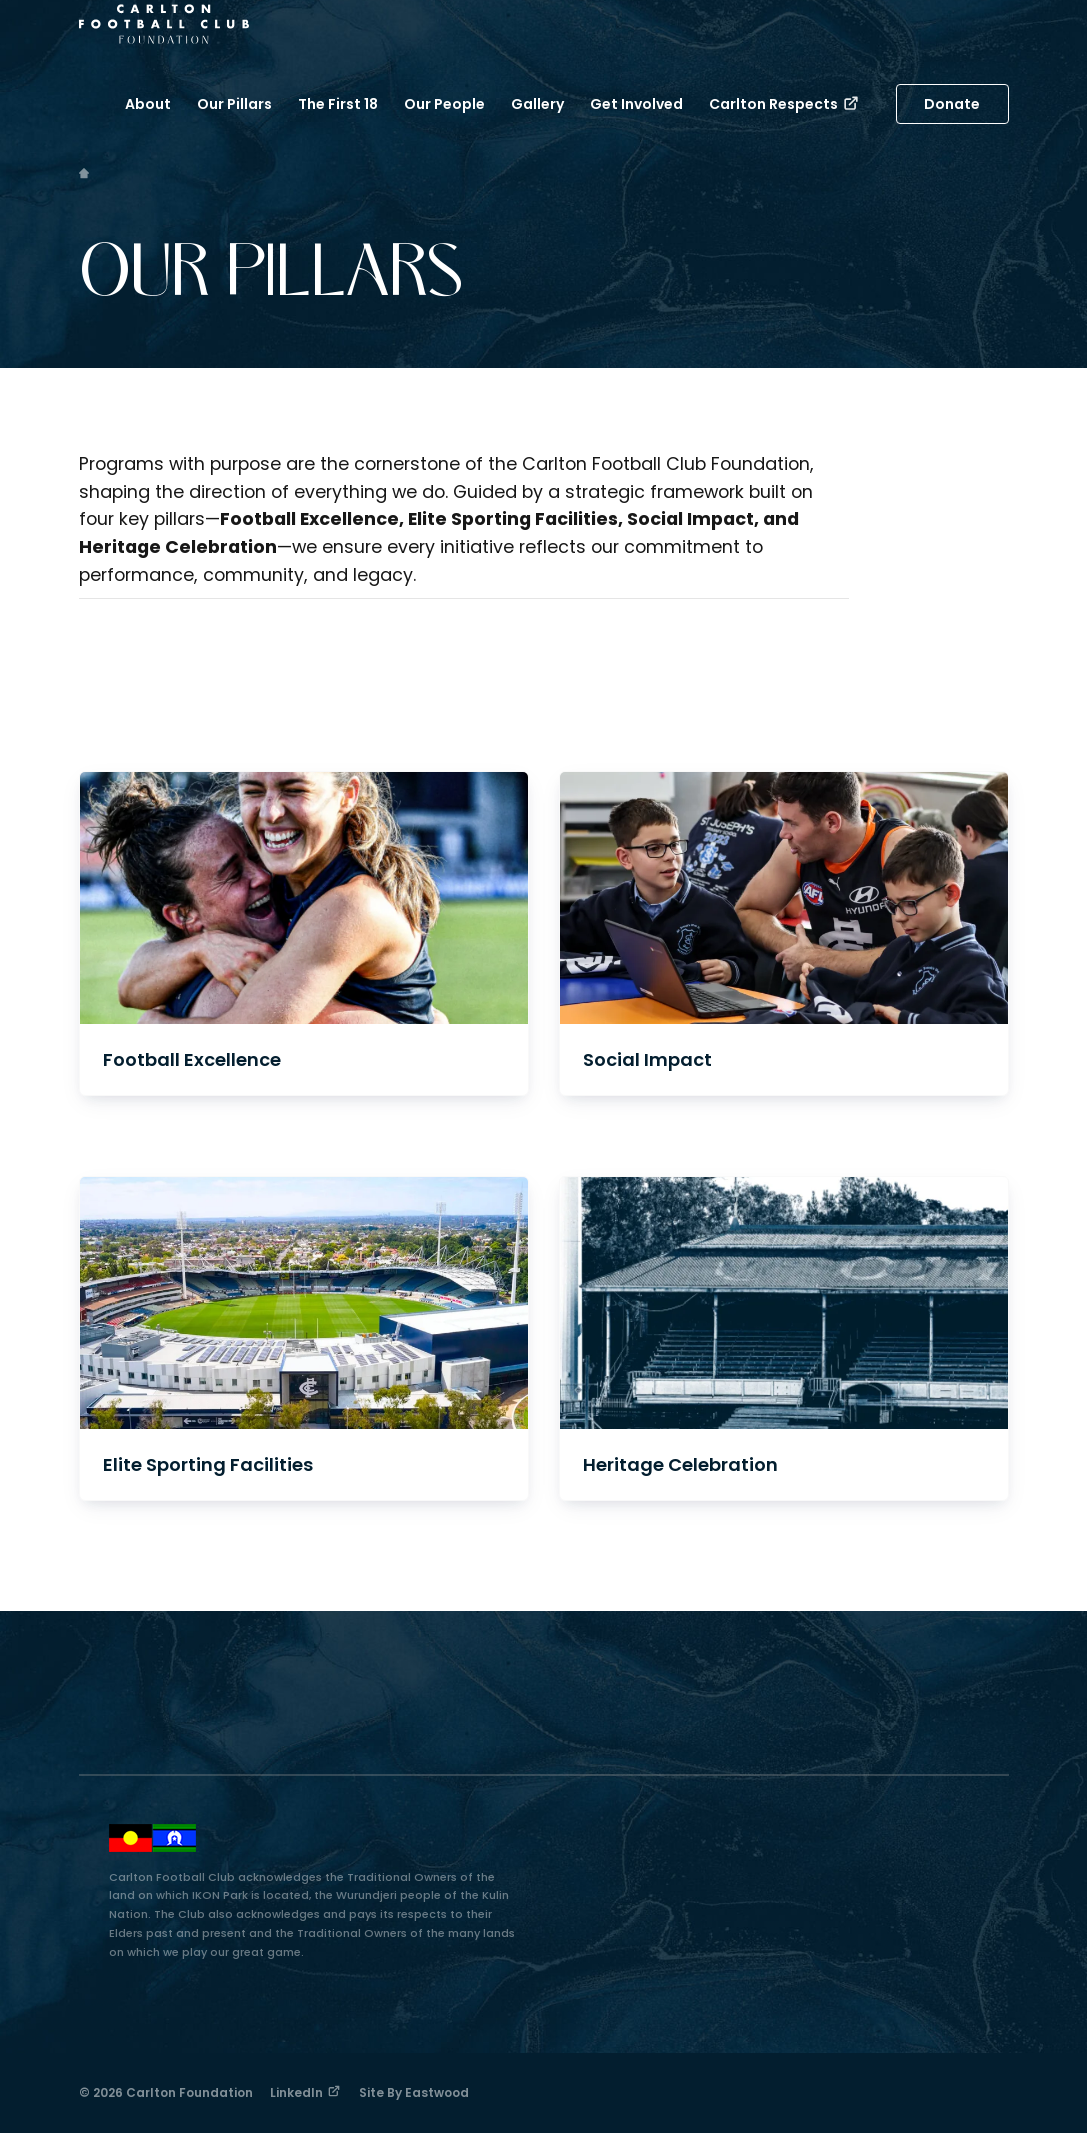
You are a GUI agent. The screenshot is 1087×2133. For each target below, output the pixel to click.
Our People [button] (444, 104)
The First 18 (338, 104)
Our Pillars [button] (234, 104)
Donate (952, 104)
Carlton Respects (785, 104)
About (148, 104)
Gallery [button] (537, 104)
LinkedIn (306, 2092)
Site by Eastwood (414, 2092)
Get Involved (636, 104)
